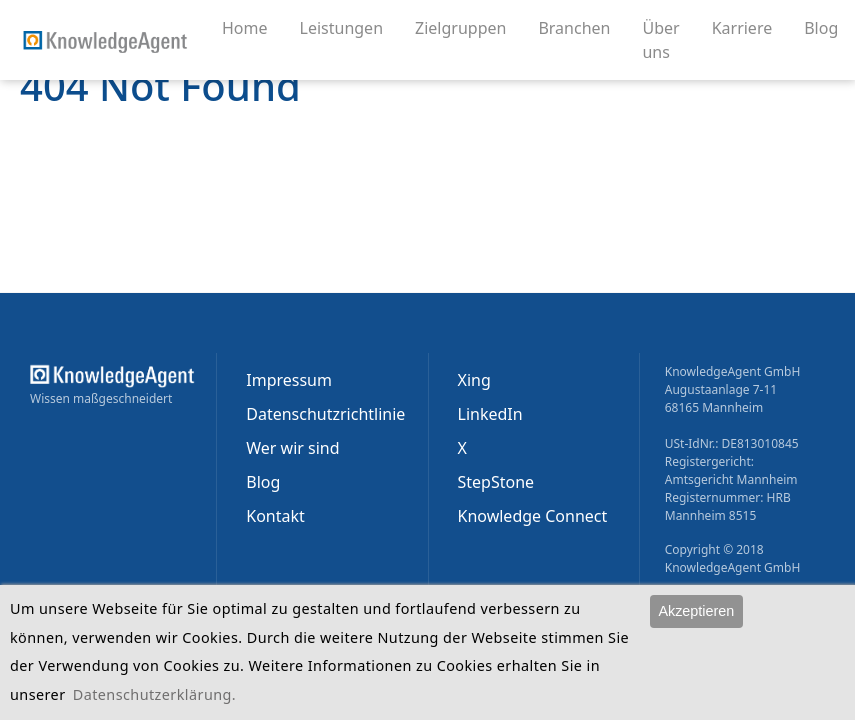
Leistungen (350, 27)
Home (245, 28)
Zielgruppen (468, 27)
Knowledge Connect (533, 516)
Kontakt (275, 516)
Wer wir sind (292, 448)
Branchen (582, 27)
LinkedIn (490, 414)
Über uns (668, 40)
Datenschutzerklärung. (154, 694)
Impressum (289, 380)
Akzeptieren (696, 611)
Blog (829, 27)
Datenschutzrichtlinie (325, 414)
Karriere (750, 27)
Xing (474, 380)
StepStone (496, 482)
